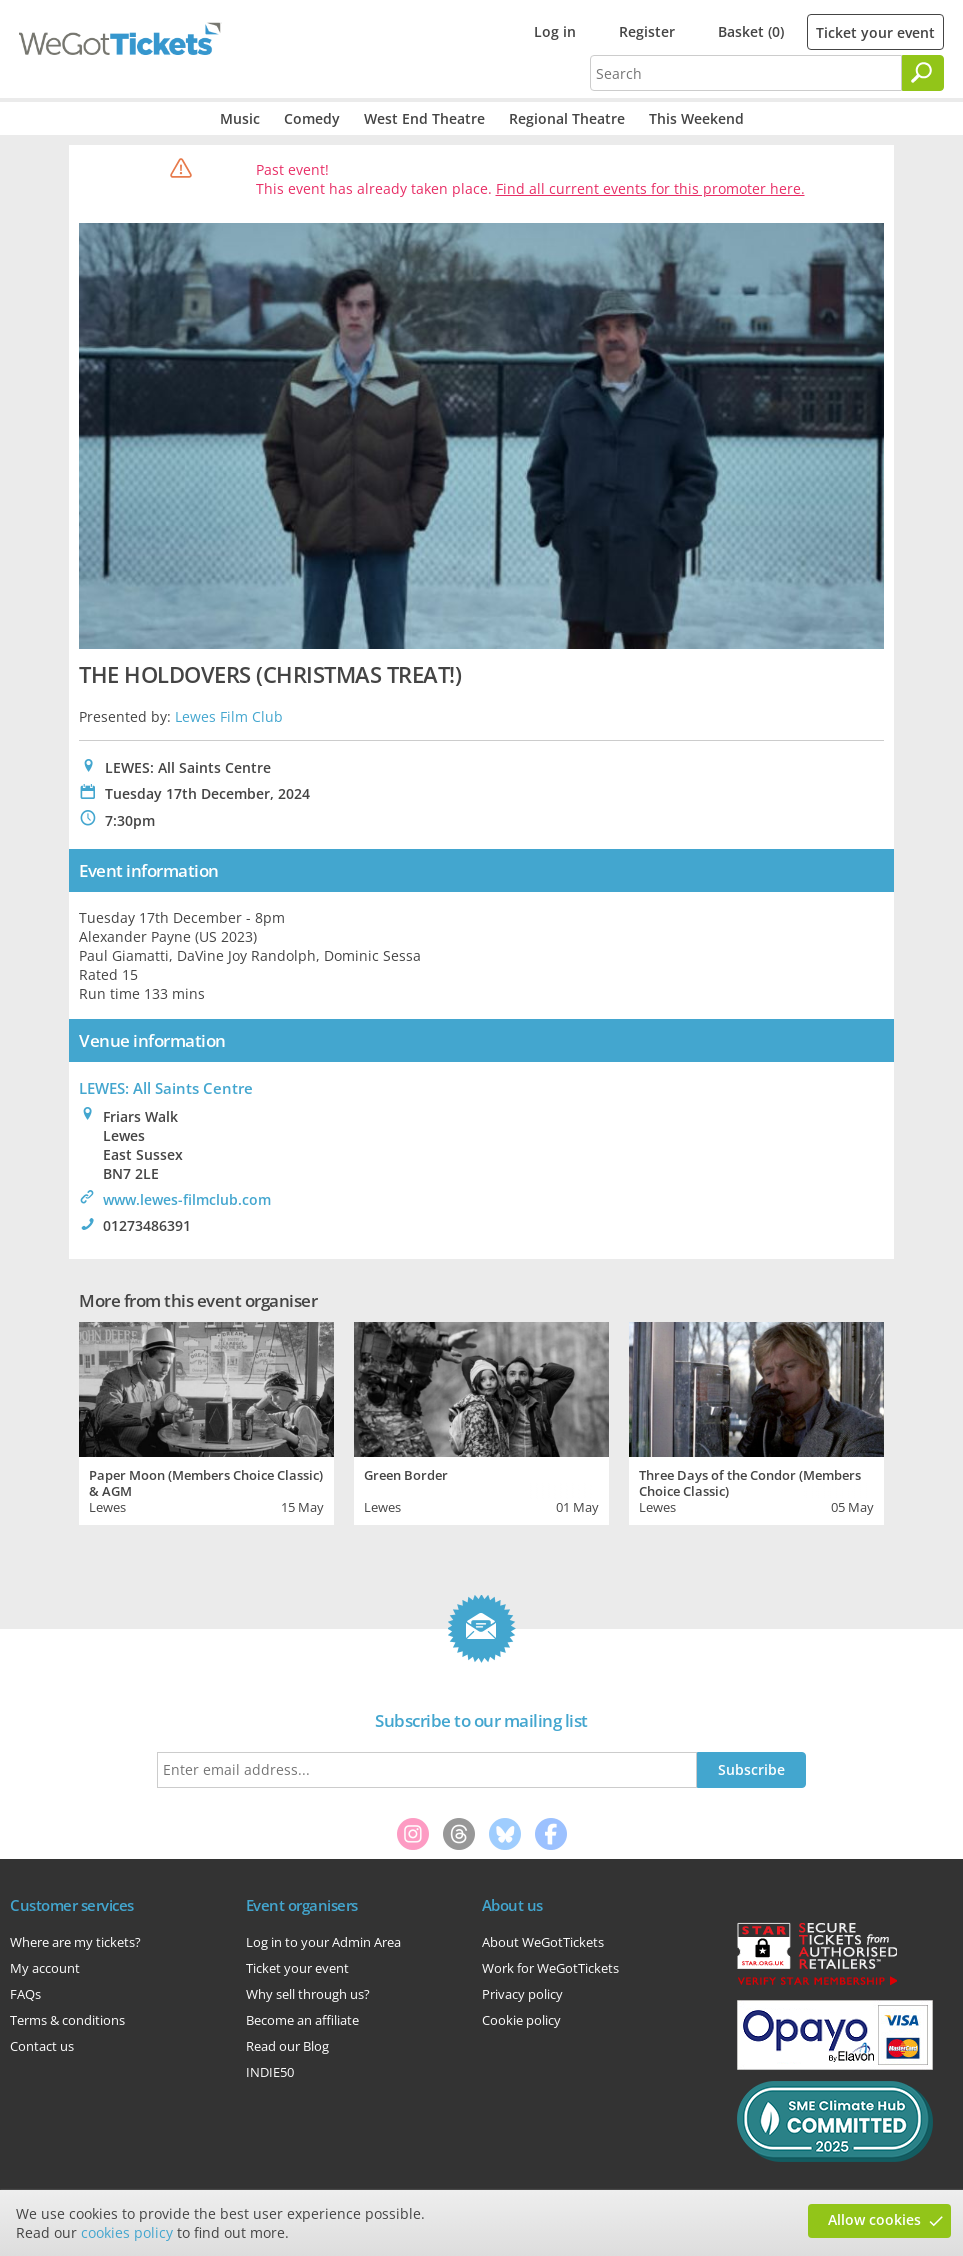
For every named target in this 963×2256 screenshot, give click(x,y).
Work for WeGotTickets (550, 1968)
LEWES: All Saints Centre (166, 1088)
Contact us (42, 2046)
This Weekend (696, 118)
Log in (555, 31)
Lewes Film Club (229, 716)
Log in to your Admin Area (323, 1942)
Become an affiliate (302, 2020)
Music (240, 118)
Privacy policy (522, 1994)
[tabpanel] (206, 1421)
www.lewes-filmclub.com (187, 1199)
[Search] (923, 73)
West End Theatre (424, 118)
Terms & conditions (67, 2020)
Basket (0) (751, 31)
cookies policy (127, 2232)
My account (45, 1968)
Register (647, 31)
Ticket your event (875, 32)
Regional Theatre (567, 118)
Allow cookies (874, 2219)
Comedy (312, 118)
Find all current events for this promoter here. (650, 188)
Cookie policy (521, 2020)
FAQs (25, 1994)
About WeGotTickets (543, 1942)
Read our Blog (287, 2046)
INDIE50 (270, 2072)
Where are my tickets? (75, 1942)
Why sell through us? (308, 1994)
